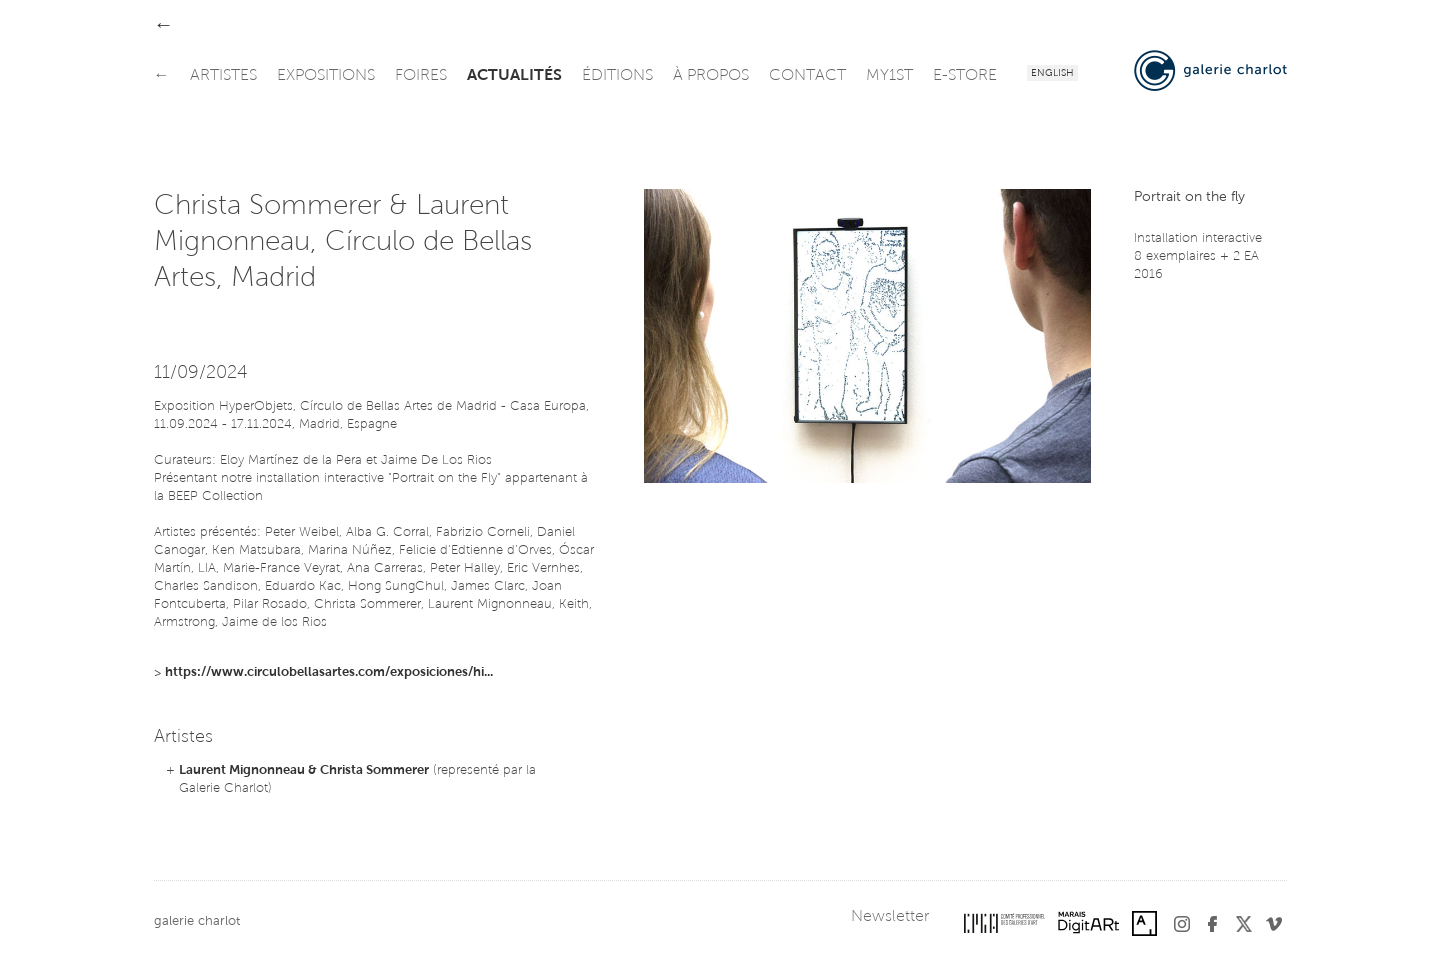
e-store (965, 76)
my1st (889, 76)
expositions (326, 76)
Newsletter (890, 917)
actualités (514, 76)
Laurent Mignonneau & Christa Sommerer (304, 770)
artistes (223, 76)
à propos (711, 76)
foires (421, 76)
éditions (617, 76)
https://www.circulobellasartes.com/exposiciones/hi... (329, 672)
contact (807, 76)
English (1052, 74)
